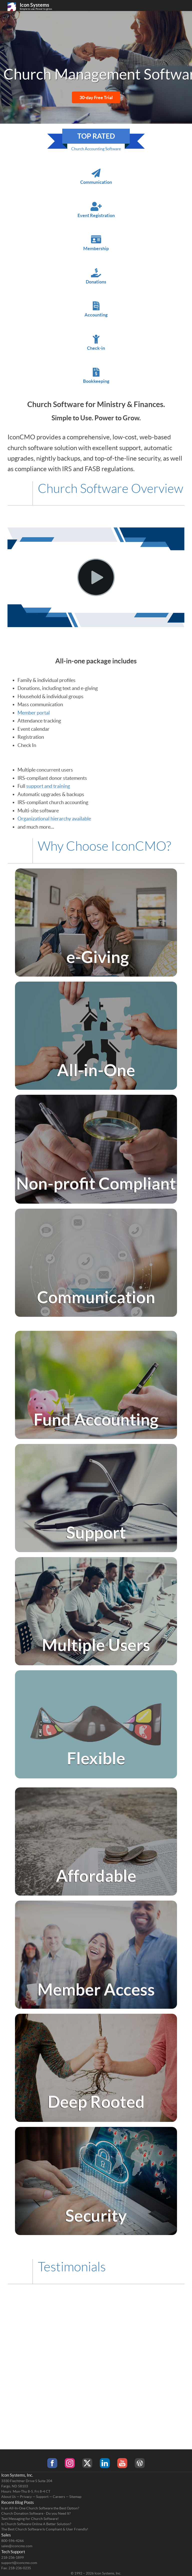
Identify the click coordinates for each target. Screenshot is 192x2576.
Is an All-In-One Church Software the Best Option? (40, 2508)
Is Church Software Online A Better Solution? (36, 2524)
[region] (96, 67)
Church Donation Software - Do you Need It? (36, 2513)
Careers (59, 2497)
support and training (48, 786)
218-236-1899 (12, 2557)
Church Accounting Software (96, 148)
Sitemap (75, 2497)
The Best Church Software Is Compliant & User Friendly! (44, 2529)
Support (42, 2497)
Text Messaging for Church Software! (30, 2519)
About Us (8, 2497)
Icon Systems (34, 5)
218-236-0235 (19, 2568)
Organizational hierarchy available (54, 818)
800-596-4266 (12, 2541)
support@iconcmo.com (19, 2563)
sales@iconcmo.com (16, 2546)
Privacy (26, 2497)
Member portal (34, 712)
